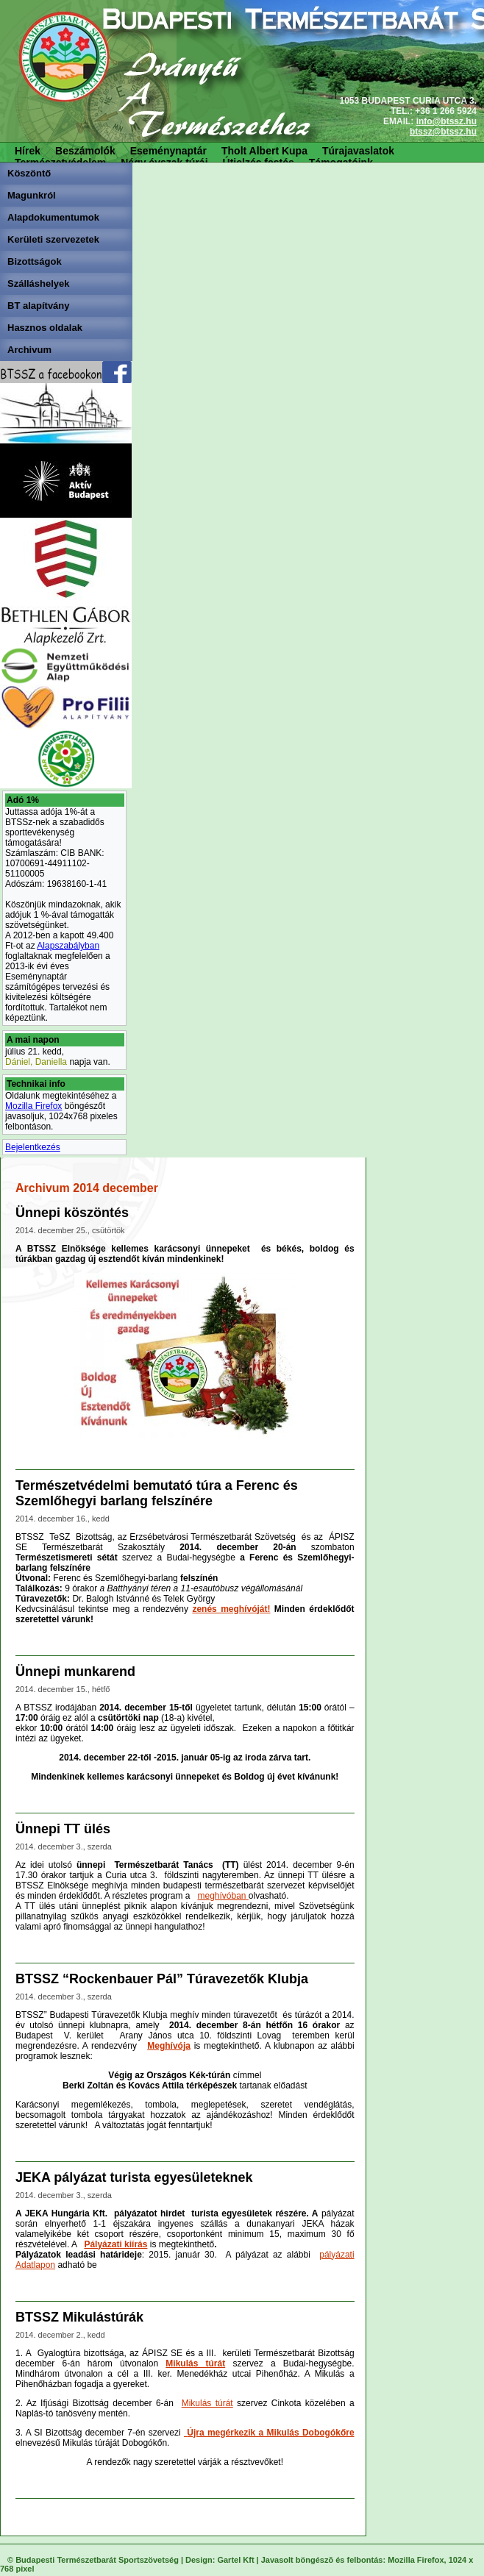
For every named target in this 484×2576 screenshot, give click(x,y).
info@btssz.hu (446, 121)
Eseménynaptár (168, 151)
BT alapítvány (38, 305)
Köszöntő (29, 173)
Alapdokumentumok (53, 217)
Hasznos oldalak (44, 327)
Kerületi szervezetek (53, 239)
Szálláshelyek (38, 283)
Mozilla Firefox (33, 1106)
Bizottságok (34, 261)
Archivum (29, 349)
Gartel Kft (235, 2559)
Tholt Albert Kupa (264, 151)
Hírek (27, 151)
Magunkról (31, 195)
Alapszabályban (68, 946)
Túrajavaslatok (358, 151)
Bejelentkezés (32, 1147)
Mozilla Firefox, (417, 2559)
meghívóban (221, 1896)
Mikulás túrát (207, 2403)
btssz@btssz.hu (443, 131)
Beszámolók (85, 151)
